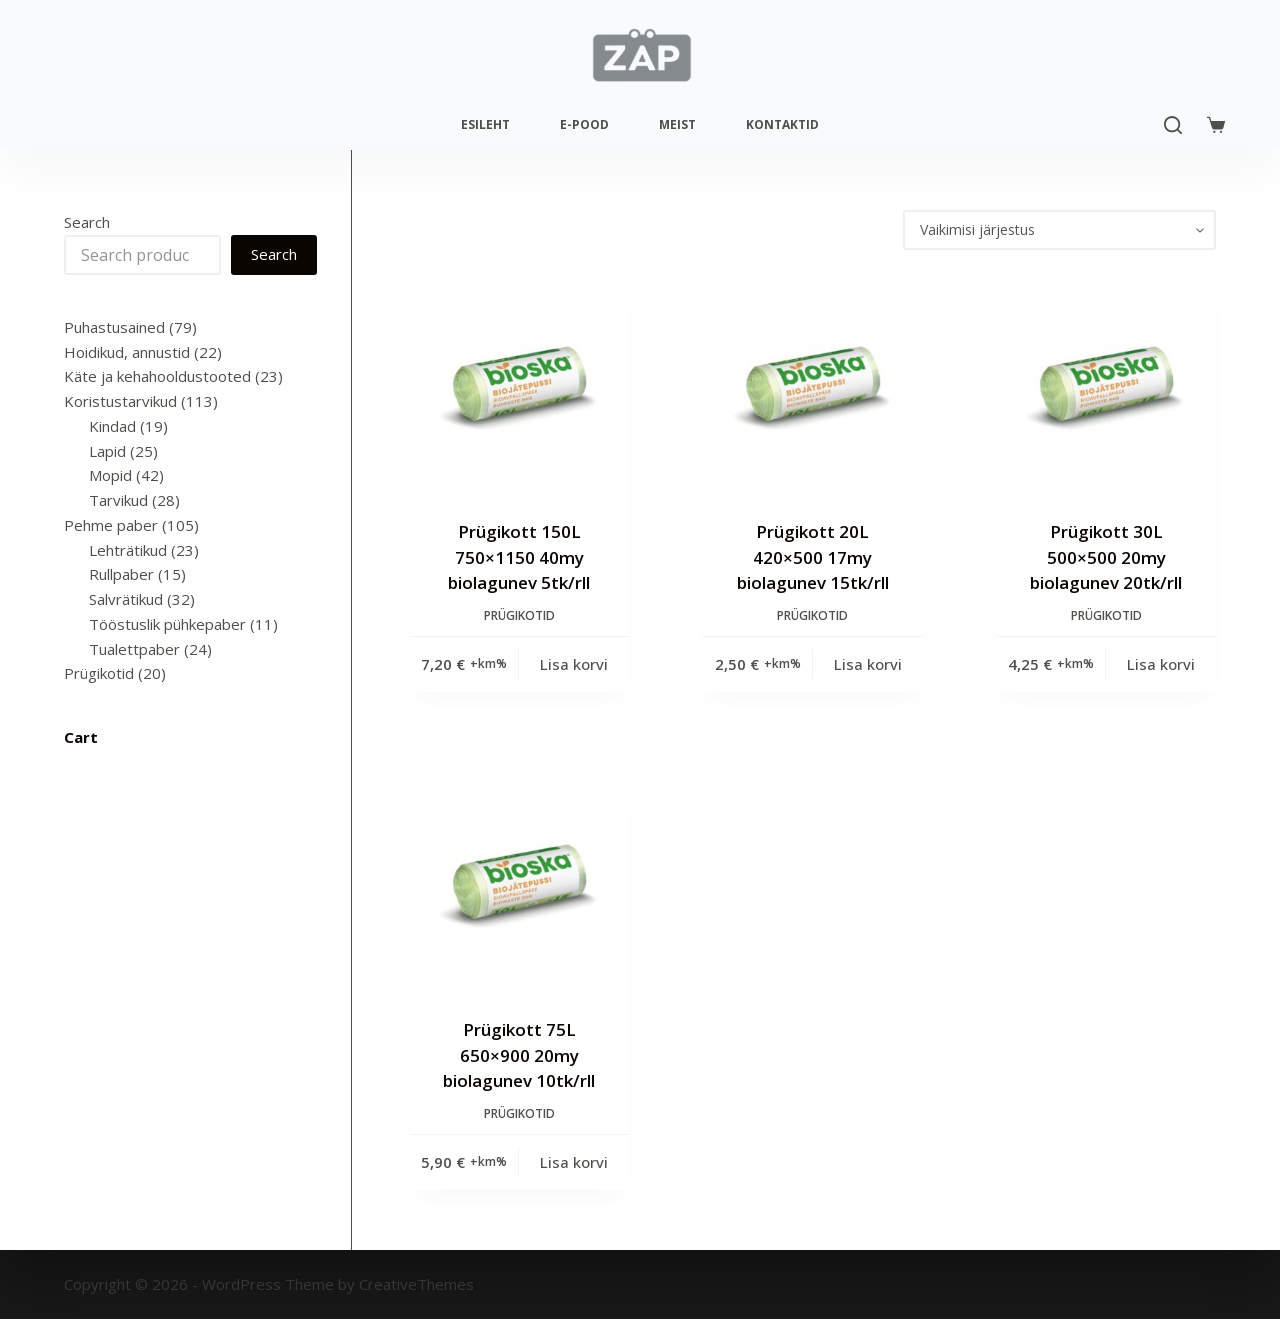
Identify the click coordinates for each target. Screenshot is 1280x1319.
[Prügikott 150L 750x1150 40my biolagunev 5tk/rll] (519, 384)
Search (87, 222)
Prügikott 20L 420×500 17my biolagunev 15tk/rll (813, 557)
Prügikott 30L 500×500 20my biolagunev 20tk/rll (1106, 557)
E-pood (584, 124)
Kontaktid (782, 124)
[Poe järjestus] (1059, 230)
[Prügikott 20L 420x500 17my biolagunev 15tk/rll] (812, 384)
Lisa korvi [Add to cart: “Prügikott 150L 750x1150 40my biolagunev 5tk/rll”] (574, 664)
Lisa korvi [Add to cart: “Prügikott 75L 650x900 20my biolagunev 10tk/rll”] (574, 1162)
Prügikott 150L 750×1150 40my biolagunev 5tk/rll (519, 557)
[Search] (1173, 125)
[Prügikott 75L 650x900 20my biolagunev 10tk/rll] (519, 882)
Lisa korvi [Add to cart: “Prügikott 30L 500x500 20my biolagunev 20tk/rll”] (1161, 664)
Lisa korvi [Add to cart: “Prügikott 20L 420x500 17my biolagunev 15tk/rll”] (868, 664)
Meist (677, 124)
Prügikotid (519, 615)
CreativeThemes (416, 1284)
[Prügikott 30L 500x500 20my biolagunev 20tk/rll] (1106, 384)
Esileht (485, 124)
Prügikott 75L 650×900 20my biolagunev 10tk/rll (519, 1055)
